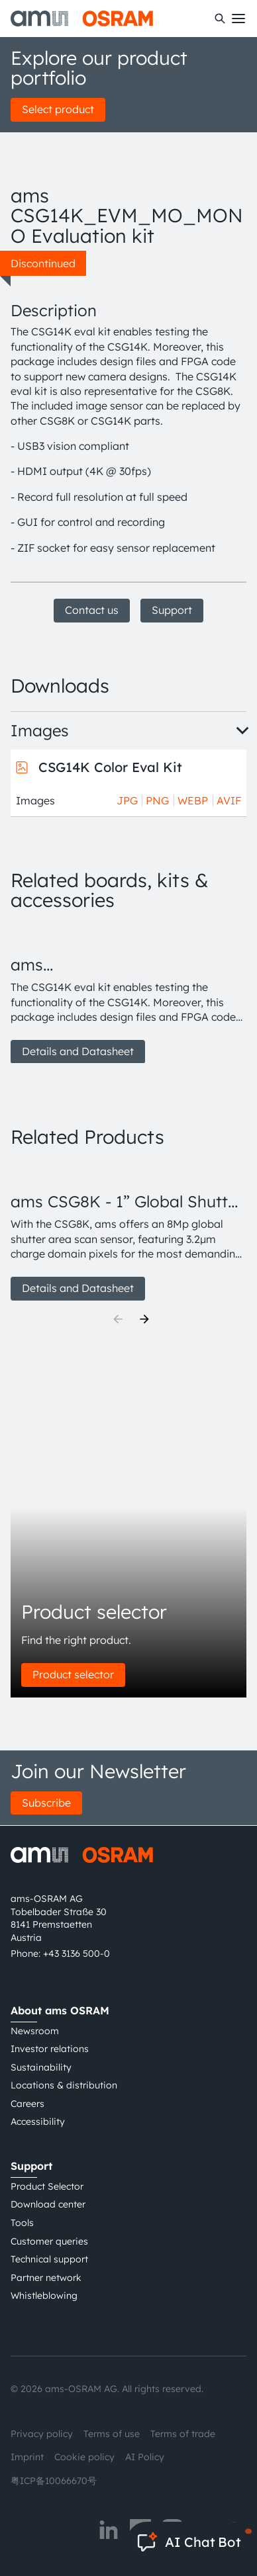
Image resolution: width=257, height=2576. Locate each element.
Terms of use (111, 2434)
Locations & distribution (64, 2085)
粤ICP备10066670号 (54, 2481)
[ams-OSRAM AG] (82, 18)
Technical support (49, 2259)
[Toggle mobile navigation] (238, 18)
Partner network (46, 2278)
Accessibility (38, 2121)
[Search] (220, 18)
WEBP (193, 800)
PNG (157, 800)
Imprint (27, 2457)
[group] (128, 995)
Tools (22, 2223)
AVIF (229, 800)
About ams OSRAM (60, 2010)
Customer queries (49, 2241)
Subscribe (46, 1802)
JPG (127, 800)
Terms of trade (182, 2434)
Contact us (92, 610)
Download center (48, 2204)
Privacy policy (42, 2434)
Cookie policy (84, 2457)
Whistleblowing (44, 2295)
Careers (27, 2104)
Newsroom (35, 2031)
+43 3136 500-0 (76, 1953)
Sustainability (41, 2067)
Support (172, 610)
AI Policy (144, 2457)
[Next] (144, 1319)
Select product (58, 109)
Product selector (73, 1674)
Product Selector (47, 2186)
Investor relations (50, 2049)
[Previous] (118, 1319)
